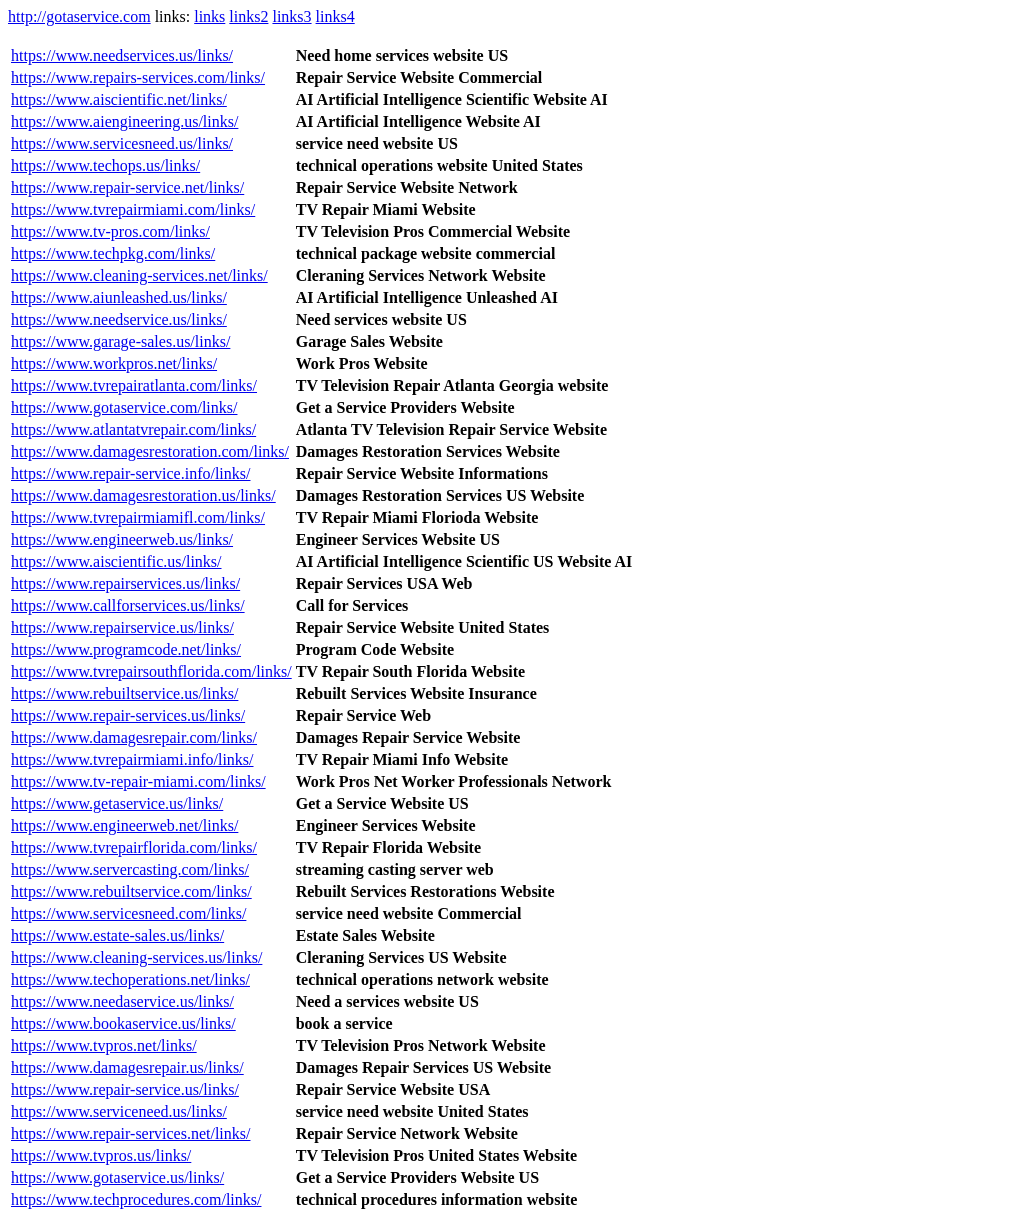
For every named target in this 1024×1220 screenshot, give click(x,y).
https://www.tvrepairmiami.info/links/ (132, 759)
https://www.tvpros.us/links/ (101, 1155)
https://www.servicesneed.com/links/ (128, 913)
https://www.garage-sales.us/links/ (120, 341)
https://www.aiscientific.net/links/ (119, 99)
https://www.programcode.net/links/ (126, 649)
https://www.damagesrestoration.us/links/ (143, 495)
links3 (291, 16)
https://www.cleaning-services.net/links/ (139, 275)
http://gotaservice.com (79, 16)
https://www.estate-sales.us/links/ (117, 935)
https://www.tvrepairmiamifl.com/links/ (138, 517)
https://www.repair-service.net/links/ (127, 187)
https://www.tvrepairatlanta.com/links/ (134, 385)
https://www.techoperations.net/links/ (130, 979)
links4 (335, 16)
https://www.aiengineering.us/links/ (124, 121)
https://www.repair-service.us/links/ (125, 1089)
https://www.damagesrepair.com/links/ (134, 737)
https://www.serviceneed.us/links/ (119, 1111)
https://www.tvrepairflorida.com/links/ (134, 847)
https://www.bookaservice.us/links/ (123, 1023)
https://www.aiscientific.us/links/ (116, 561)
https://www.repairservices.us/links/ (125, 583)
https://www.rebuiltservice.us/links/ (124, 693)
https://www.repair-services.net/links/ (130, 1133)
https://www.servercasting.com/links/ (130, 869)
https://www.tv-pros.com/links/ (110, 231)
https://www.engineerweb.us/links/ (122, 539)
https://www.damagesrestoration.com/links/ (150, 451)
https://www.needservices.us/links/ (122, 55)
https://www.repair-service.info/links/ (130, 473)
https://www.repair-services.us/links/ (128, 715)
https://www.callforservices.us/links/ (128, 605)
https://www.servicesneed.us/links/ (122, 143)
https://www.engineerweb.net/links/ (124, 825)
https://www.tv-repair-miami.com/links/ (138, 781)
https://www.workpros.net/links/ (114, 363)
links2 (248, 16)
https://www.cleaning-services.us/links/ (136, 957)
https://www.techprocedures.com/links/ (136, 1199)
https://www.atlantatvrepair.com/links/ (133, 429)
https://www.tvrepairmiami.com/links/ (133, 209)
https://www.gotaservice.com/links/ (124, 407)
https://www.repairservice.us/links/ (122, 627)
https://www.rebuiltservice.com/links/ (131, 891)
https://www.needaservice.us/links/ (122, 1001)
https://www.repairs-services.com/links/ (138, 77)
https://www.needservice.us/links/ (119, 319)
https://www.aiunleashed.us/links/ (119, 297)
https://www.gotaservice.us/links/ (117, 1177)
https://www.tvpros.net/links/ (104, 1045)
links (209, 16)
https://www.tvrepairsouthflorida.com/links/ (151, 671)
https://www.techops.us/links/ (105, 165)
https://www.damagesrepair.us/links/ (127, 1067)
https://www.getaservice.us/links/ (117, 803)
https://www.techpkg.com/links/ (113, 253)
